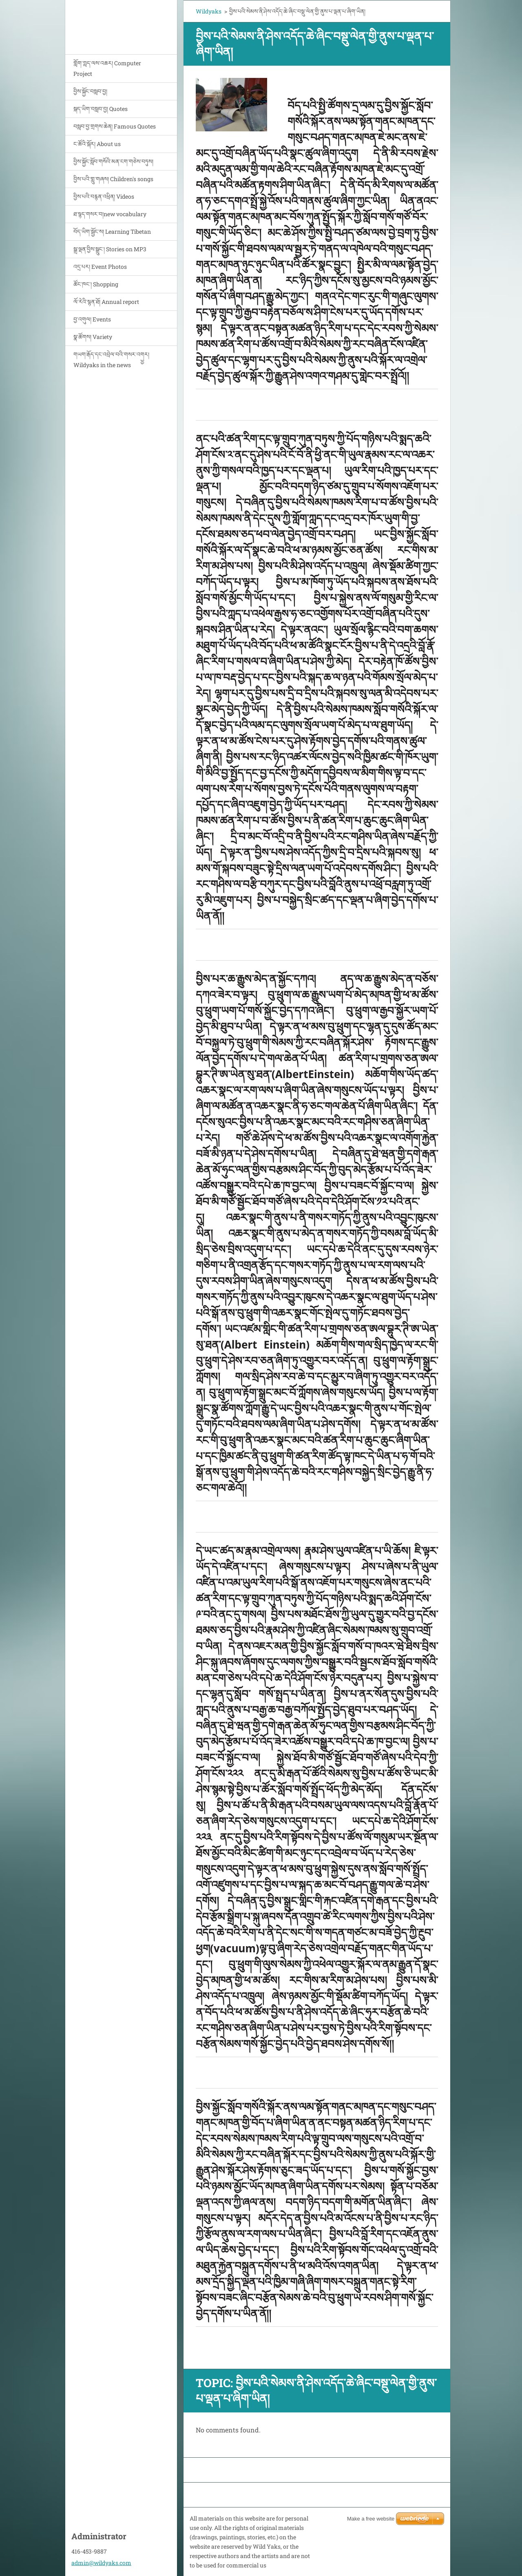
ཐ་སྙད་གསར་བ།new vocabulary (109, 214)
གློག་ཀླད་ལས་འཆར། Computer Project (107, 68)
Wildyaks (208, 11)
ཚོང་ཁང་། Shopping (95, 284)
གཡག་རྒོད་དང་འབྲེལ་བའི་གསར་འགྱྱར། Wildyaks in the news (111, 359)
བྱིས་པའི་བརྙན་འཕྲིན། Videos (103, 196)
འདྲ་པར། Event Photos (100, 266)
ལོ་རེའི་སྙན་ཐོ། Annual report (106, 302)
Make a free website (370, 2519)
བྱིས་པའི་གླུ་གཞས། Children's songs (113, 179)
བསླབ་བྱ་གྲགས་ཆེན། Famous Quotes (114, 126)
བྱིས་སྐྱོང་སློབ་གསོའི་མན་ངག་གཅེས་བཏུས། (113, 161)
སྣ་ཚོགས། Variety (92, 337)
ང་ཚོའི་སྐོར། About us (97, 144)
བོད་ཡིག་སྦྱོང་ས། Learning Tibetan (112, 231)
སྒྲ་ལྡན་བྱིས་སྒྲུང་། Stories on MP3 (109, 249)
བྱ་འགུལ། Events (92, 319)
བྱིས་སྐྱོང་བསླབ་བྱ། (90, 91)
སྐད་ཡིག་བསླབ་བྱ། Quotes (100, 109)
